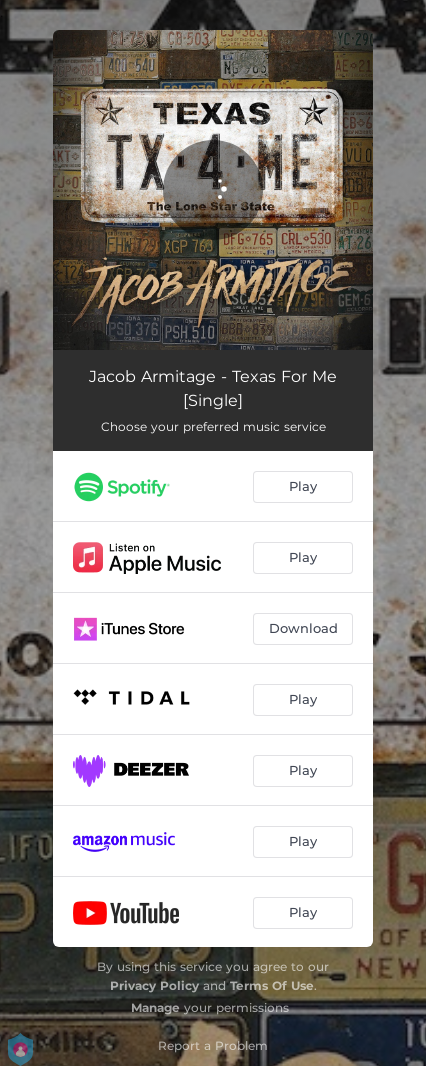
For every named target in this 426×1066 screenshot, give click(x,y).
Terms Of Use (272, 985)
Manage (155, 1007)
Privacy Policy (154, 985)
